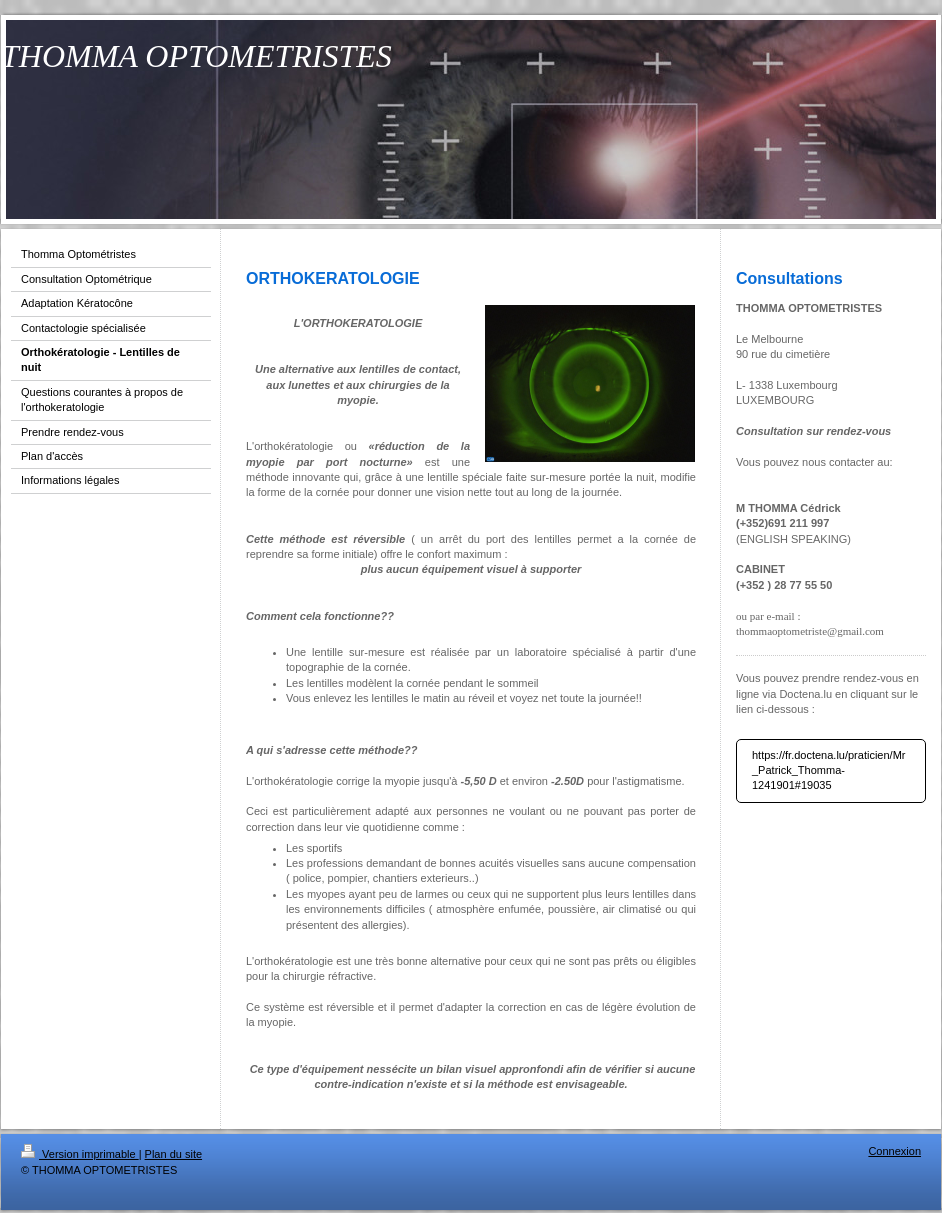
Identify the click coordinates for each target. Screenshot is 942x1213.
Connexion (894, 1151)
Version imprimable (80, 1154)
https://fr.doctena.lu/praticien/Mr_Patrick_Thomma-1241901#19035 (828, 770)
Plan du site (173, 1154)
